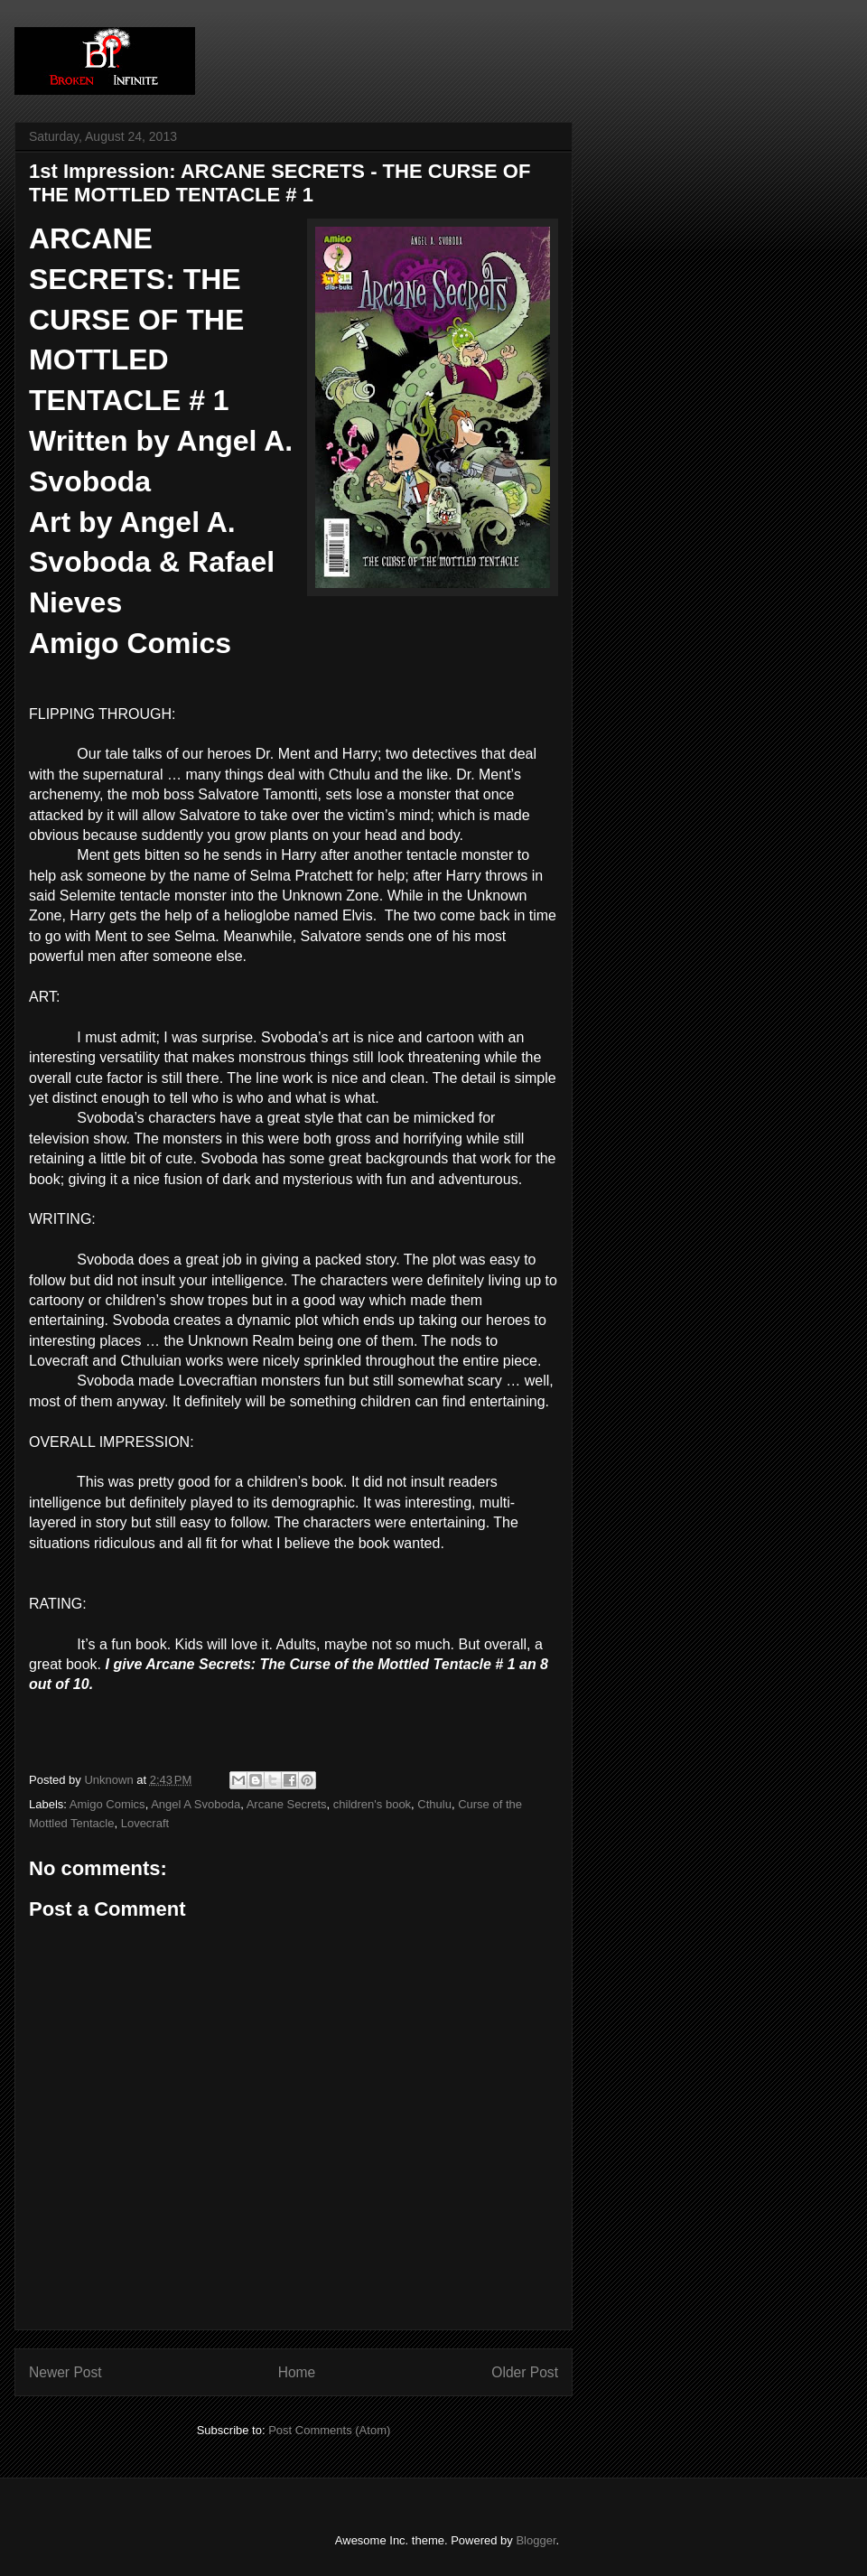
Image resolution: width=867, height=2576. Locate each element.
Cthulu (434, 1804)
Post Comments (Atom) (329, 2430)
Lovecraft (145, 1823)
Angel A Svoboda (195, 1804)
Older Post (524, 2372)
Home (297, 2372)
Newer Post (65, 2372)
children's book (372, 1804)
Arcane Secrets (287, 1804)
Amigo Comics (107, 1804)
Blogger (535, 2540)
